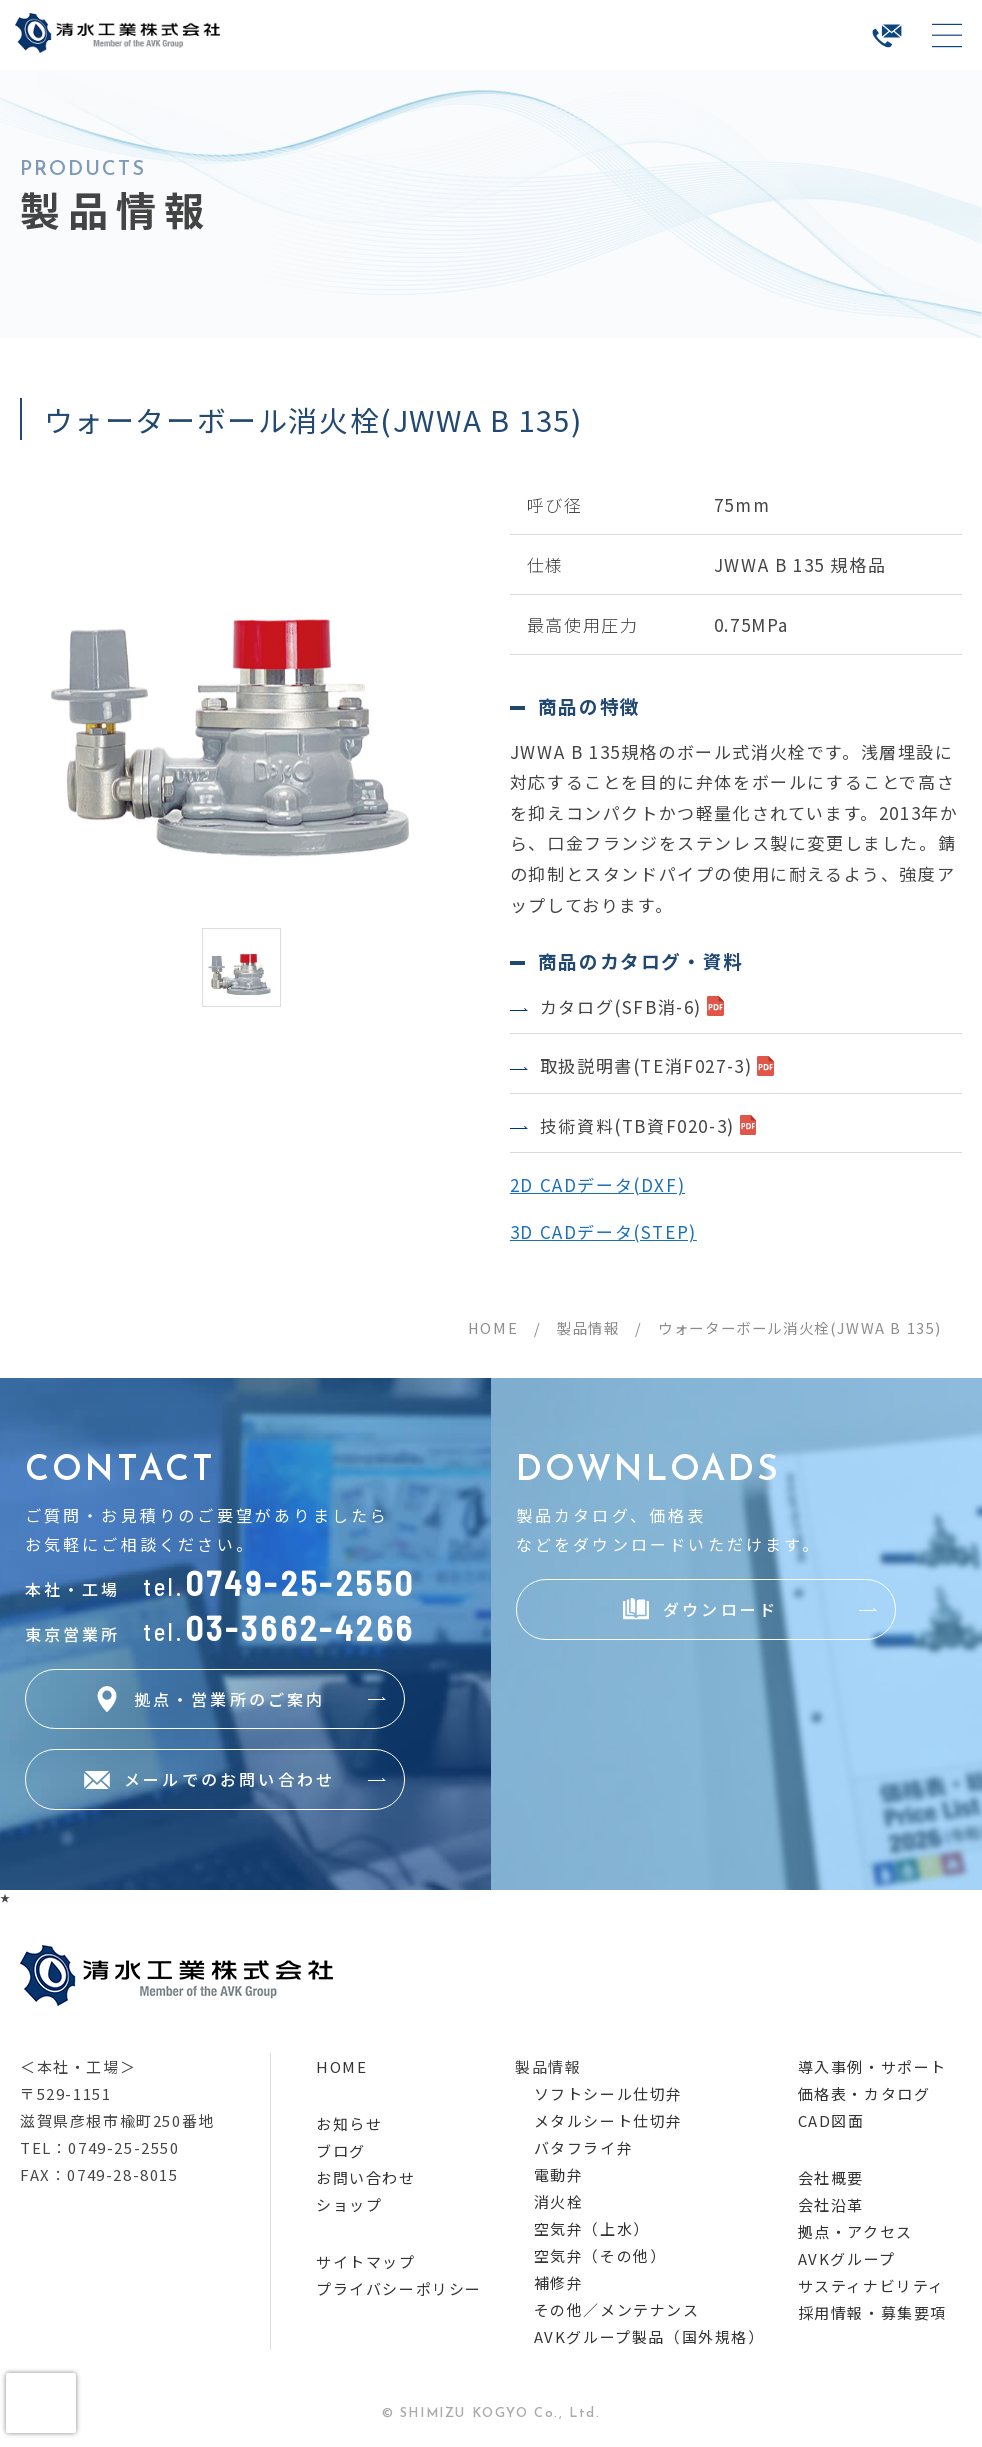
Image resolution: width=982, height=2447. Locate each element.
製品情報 (588, 1327)
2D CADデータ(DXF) (597, 1184)
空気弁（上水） (592, 2228)
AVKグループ (847, 2258)
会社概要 (831, 2177)
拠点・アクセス (855, 2231)
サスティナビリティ (871, 2285)
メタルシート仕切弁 (608, 2120)
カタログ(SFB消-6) (621, 1006)
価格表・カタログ (864, 2093)
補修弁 (559, 2282)
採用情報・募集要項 (872, 2312)
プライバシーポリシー (399, 2288)
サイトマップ (366, 2261)
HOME (493, 1327)
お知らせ (349, 2123)
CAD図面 (831, 2120)
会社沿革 (831, 2204)
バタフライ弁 (584, 2147)
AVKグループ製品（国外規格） (649, 2336)
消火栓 (559, 2201)
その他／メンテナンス (617, 2309)
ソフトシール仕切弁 (608, 2093)
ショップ (349, 2204)
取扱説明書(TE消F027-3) (646, 1065)
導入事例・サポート (872, 2066)
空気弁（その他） (600, 2255)
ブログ (341, 2150)
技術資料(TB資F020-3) (637, 1125)
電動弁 (559, 2174)
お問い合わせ (366, 2177)
